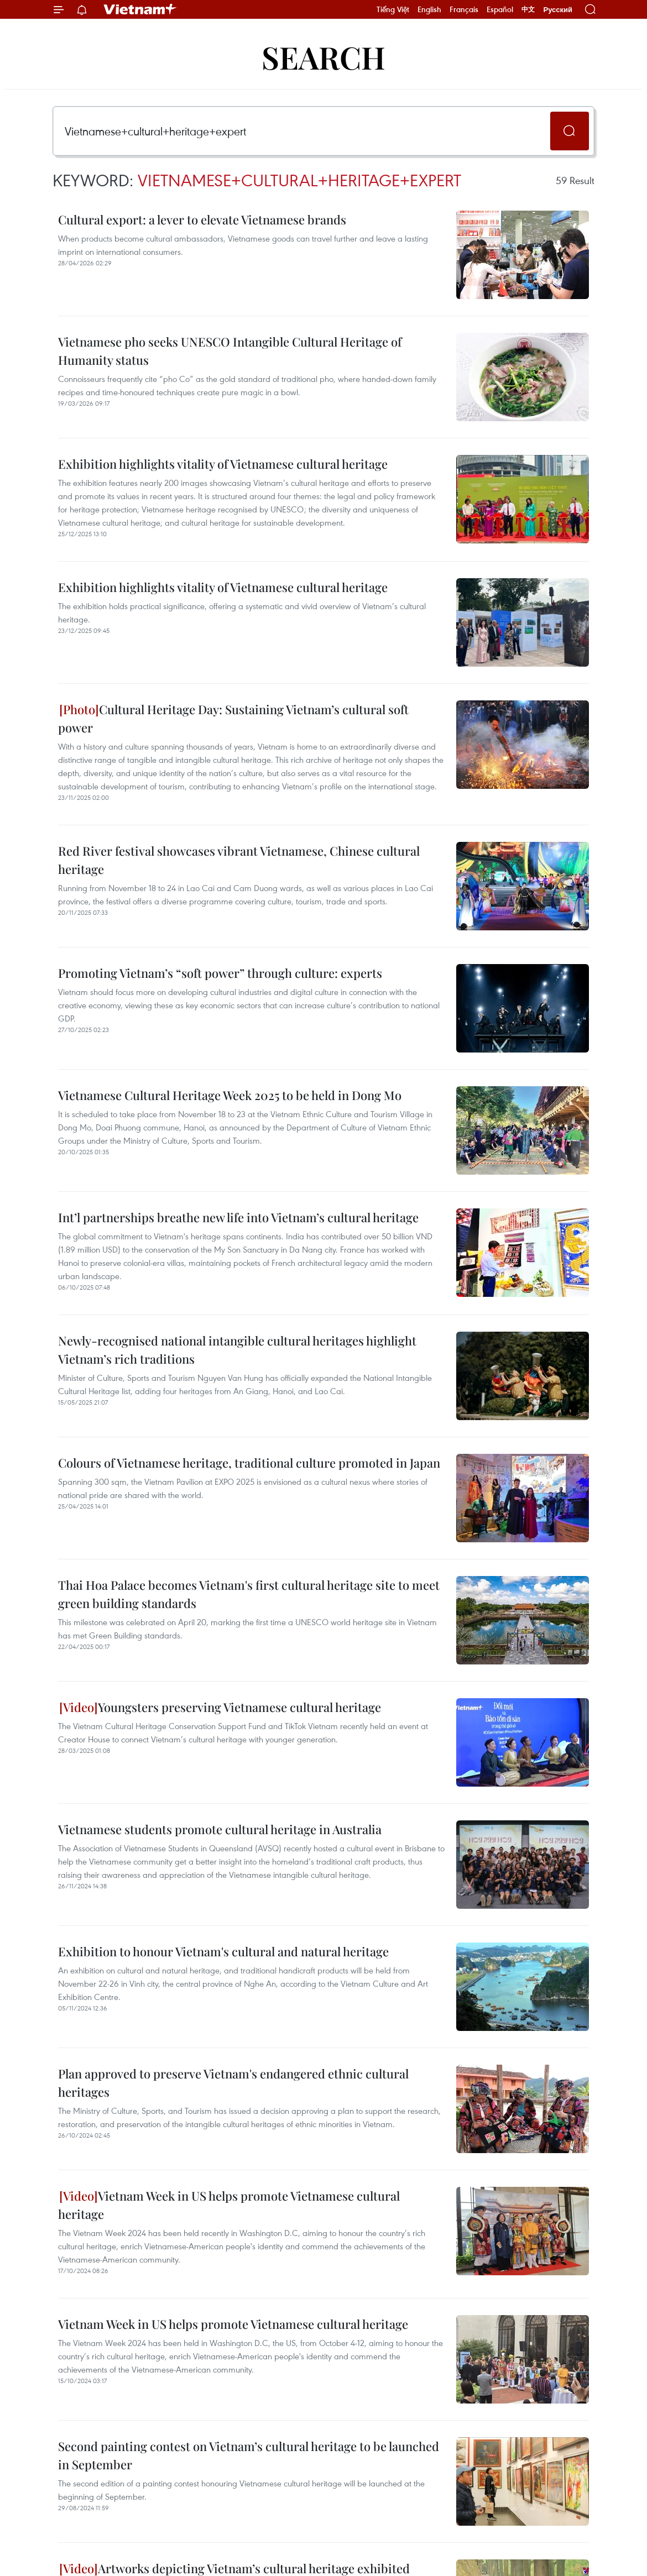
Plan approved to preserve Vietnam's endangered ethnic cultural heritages (233, 2082)
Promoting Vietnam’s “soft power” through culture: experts (220, 973)
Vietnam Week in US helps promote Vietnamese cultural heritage (229, 2204)
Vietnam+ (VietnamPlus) (140, 9)
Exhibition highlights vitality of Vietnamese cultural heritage (223, 463)
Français (464, 9)
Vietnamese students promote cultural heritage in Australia (220, 1829)
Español (500, 9)
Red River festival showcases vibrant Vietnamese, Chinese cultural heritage (239, 859)
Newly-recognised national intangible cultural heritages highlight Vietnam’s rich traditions (237, 1349)
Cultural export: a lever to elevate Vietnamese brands (202, 219)
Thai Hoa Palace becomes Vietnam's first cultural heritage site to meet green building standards (249, 1594)
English (429, 9)
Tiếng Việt (393, 9)
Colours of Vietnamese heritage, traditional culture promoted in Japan (249, 1462)
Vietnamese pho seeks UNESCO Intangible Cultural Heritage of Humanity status (229, 350)
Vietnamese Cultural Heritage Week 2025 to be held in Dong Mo (229, 1095)
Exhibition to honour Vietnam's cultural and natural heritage (223, 1951)
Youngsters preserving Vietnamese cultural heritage (220, 1707)
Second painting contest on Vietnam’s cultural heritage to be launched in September (248, 2455)
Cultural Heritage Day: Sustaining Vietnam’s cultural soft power (233, 718)
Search (323, 56)
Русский (557, 10)
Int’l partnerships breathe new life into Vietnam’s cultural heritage (238, 1217)
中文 (528, 9)
